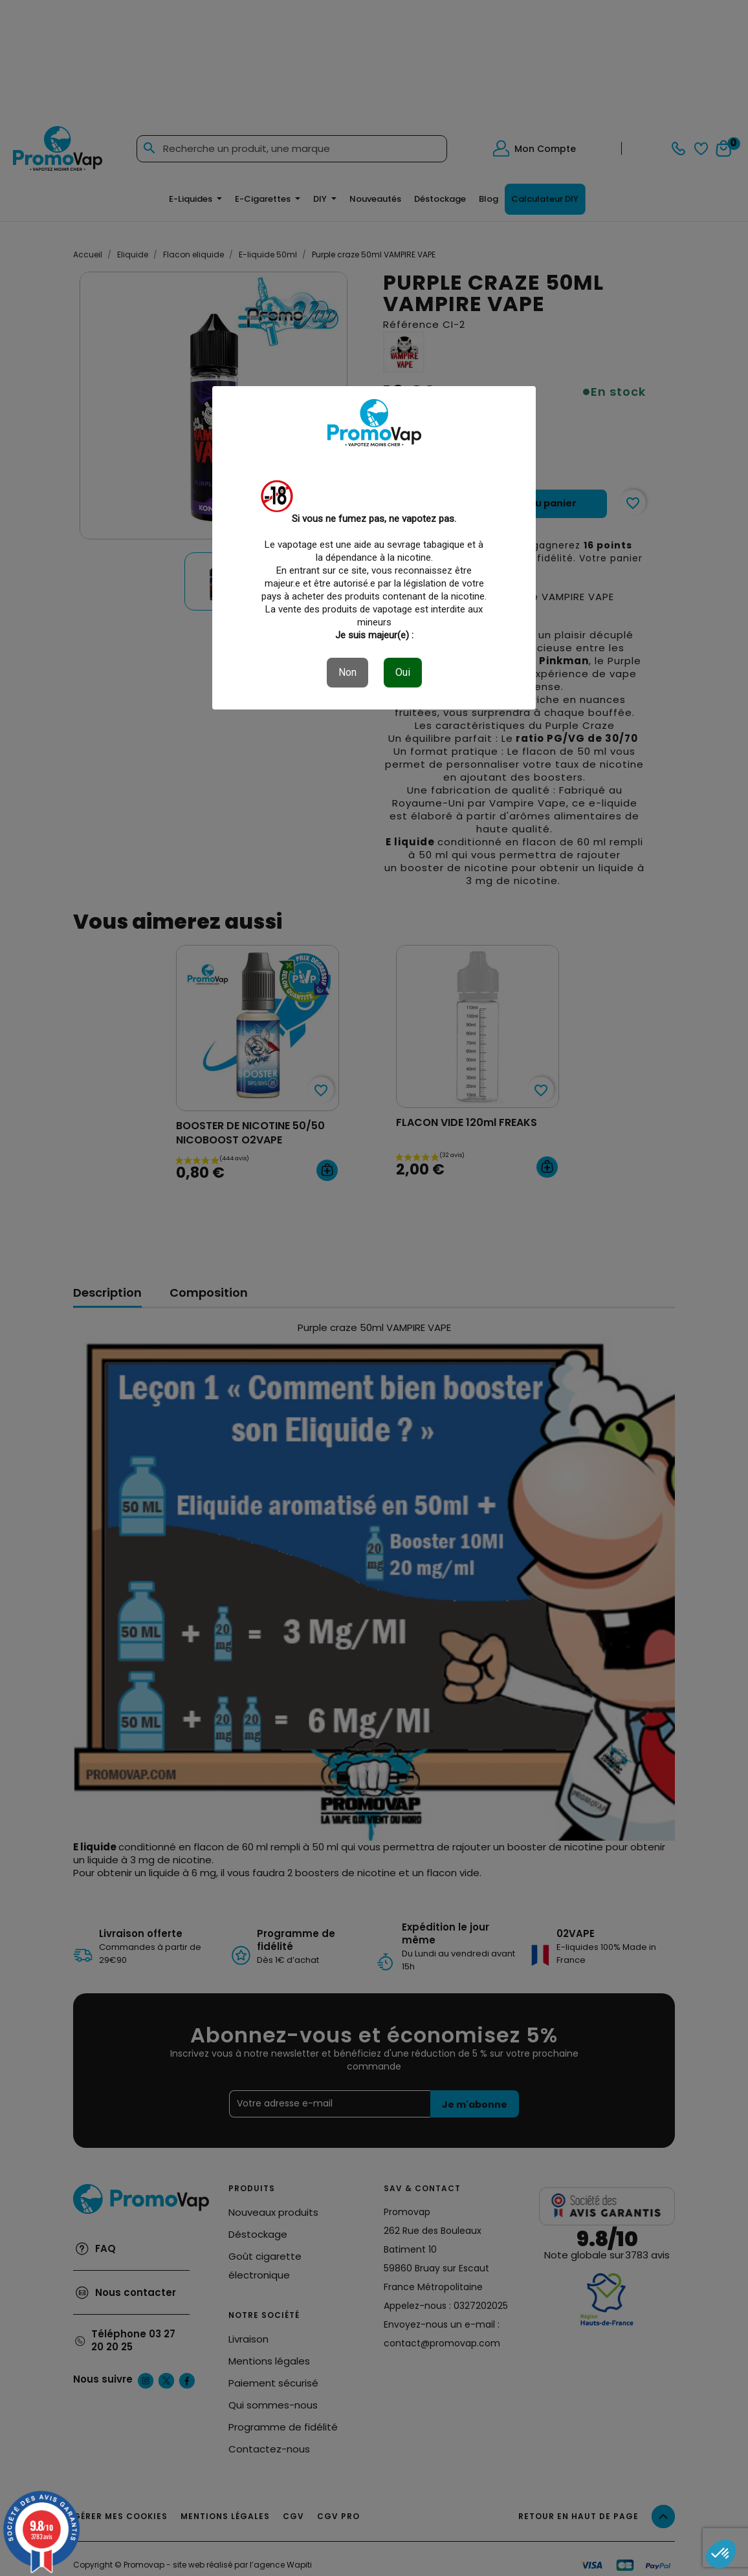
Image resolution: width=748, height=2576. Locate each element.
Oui (402, 672)
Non (347, 672)
